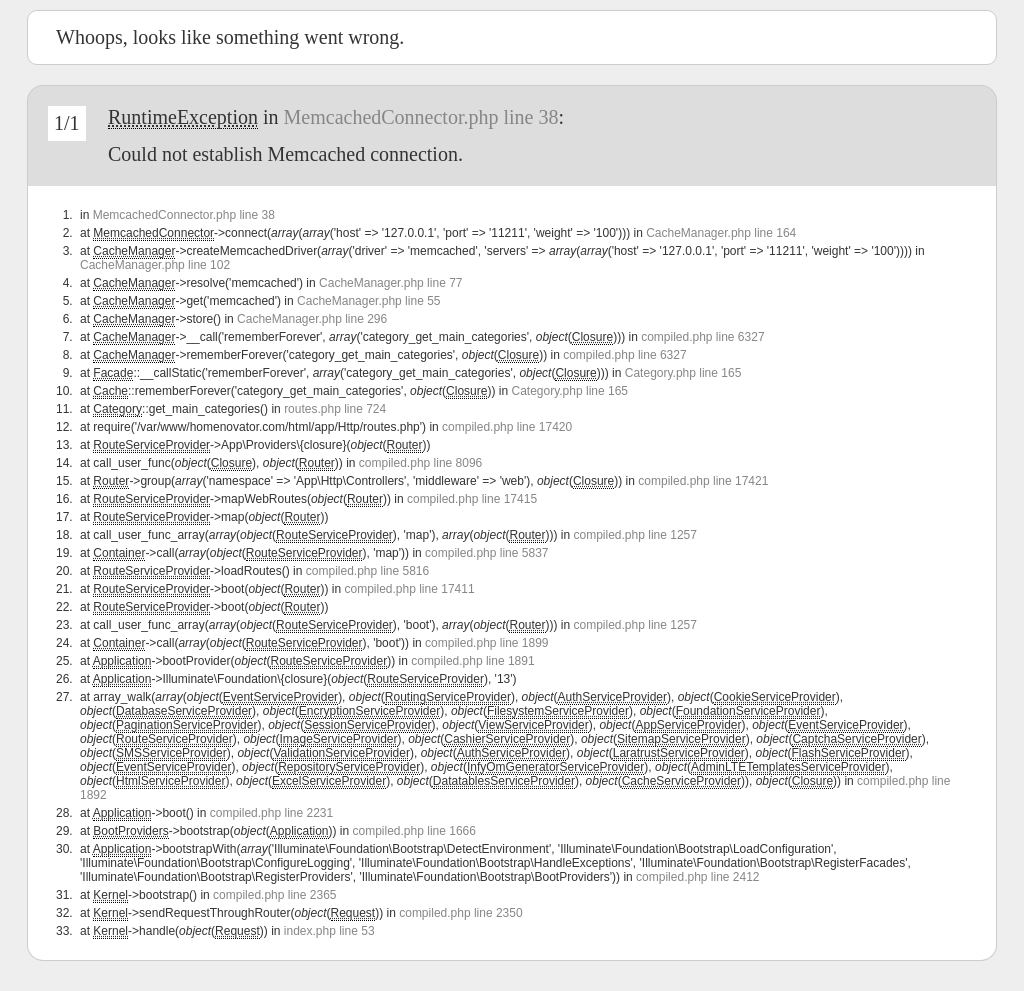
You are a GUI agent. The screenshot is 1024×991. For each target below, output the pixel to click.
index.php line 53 (329, 931)
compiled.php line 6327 (702, 337)
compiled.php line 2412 (697, 877)
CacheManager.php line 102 (155, 265)
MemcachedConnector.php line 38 (421, 117)
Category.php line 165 (683, 373)
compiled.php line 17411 (409, 589)
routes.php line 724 (335, 409)
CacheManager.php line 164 (721, 233)
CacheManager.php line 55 (368, 301)
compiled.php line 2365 (274, 895)
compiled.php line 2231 (271, 813)
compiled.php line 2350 (460, 913)
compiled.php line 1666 (414, 831)
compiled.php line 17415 (472, 499)
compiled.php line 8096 (420, 463)
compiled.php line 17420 (507, 427)
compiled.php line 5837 (486, 553)
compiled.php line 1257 (635, 535)
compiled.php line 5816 (367, 571)
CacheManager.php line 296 (312, 319)
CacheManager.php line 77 (390, 283)
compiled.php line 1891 (472, 661)
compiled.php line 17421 (703, 481)
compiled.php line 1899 (486, 643)
